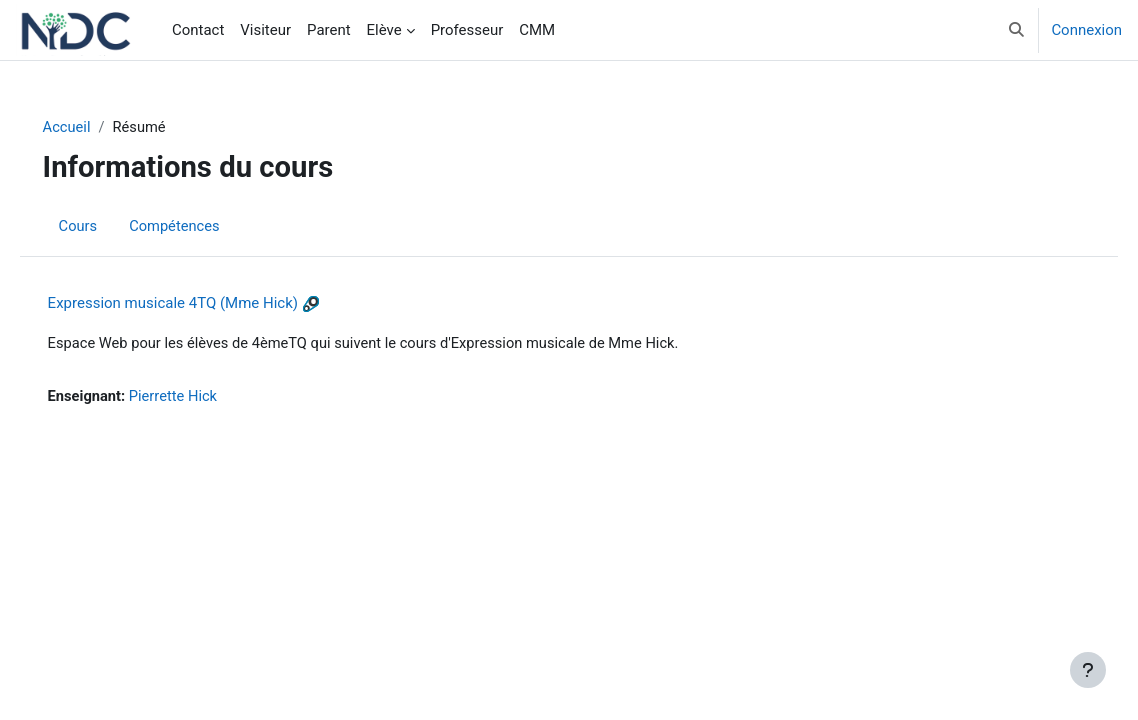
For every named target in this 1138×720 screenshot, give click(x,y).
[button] (1016, 30)
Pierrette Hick (204, 397)
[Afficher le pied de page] (1088, 670)
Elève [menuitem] (384, 30)
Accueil (95, 127)
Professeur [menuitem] (467, 30)
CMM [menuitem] (537, 30)
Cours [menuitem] (106, 226)
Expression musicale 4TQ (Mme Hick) (201, 304)
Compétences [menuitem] (204, 226)
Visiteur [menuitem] (265, 30)
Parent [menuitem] (329, 30)
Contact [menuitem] (198, 30)
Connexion (1086, 30)
